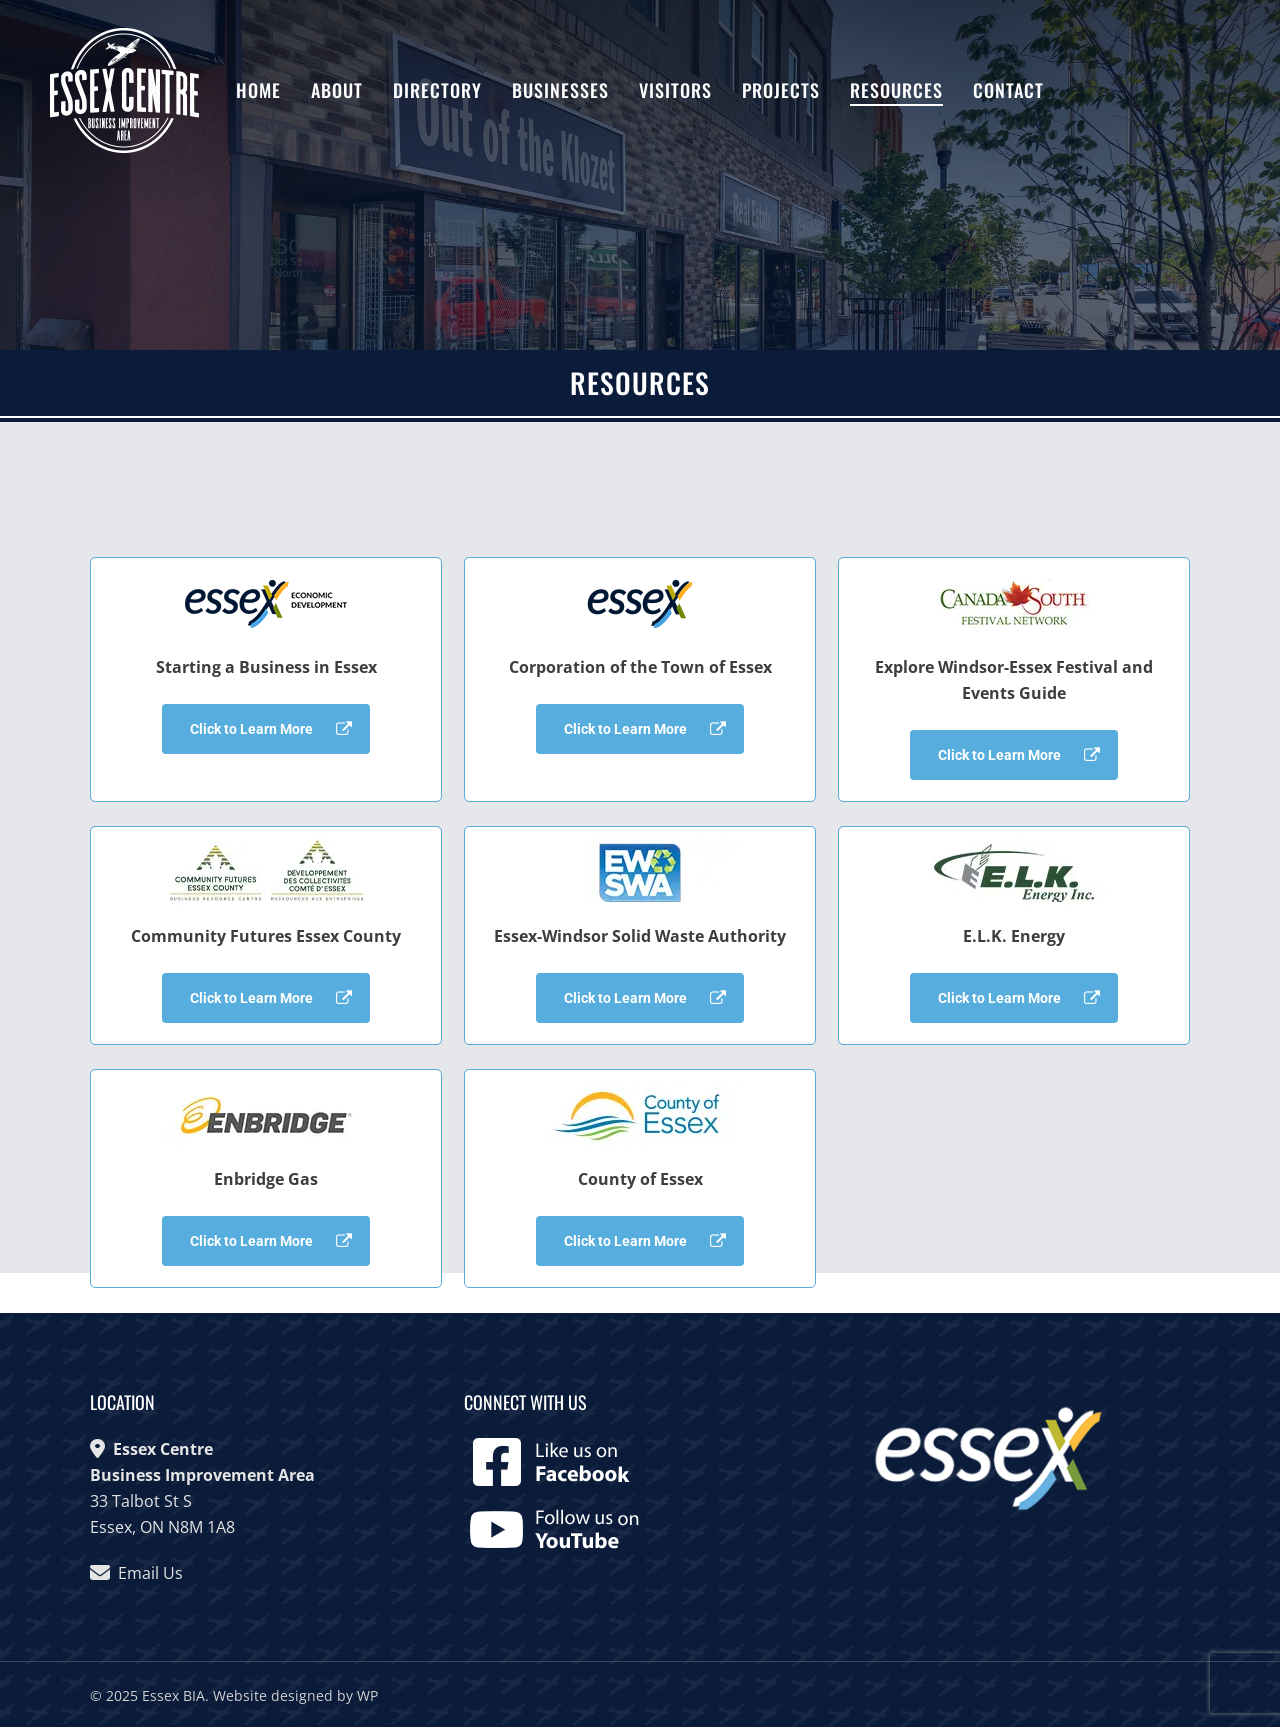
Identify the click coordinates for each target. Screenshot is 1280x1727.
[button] (266, 729)
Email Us (150, 1573)
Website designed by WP (295, 1695)
